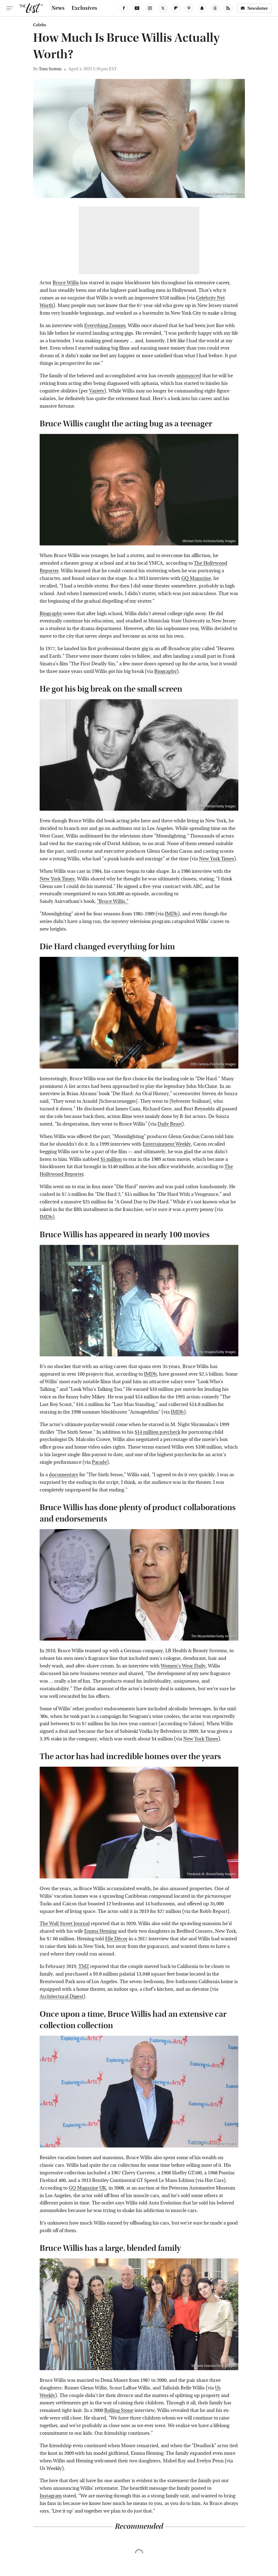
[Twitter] (163, 8)
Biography (51, 613)
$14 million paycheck (157, 1432)
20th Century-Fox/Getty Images (213, 1064)
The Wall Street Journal (65, 1923)
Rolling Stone (118, 2410)
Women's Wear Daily (183, 1666)
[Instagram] (150, 8)
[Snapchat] (202, 8)
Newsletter (254, 8)
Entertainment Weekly (167, 1144)
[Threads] (215, 8)
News (58, 8)
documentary (63, 1475)
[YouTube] (136, 8)
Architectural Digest (61, 1996)
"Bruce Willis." (112, 901)
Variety (96, 391)
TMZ (83, 1966)
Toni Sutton (50, 68)
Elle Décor (116, 1939)
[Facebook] (123, 8)
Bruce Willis (66, 283)
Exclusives (84, 8)
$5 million (111, 1159)
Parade (99, 1462)
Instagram (51, 2496)
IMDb (171, 914)
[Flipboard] (176, 8)
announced (188, 376)
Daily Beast (169, 1124)
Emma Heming (100, 1931)
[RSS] (228, 8)
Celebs (39, 25)
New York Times (216, 859)
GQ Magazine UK (87, 2188)
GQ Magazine (196, 578)
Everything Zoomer (104, 325)
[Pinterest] (189, 8)
